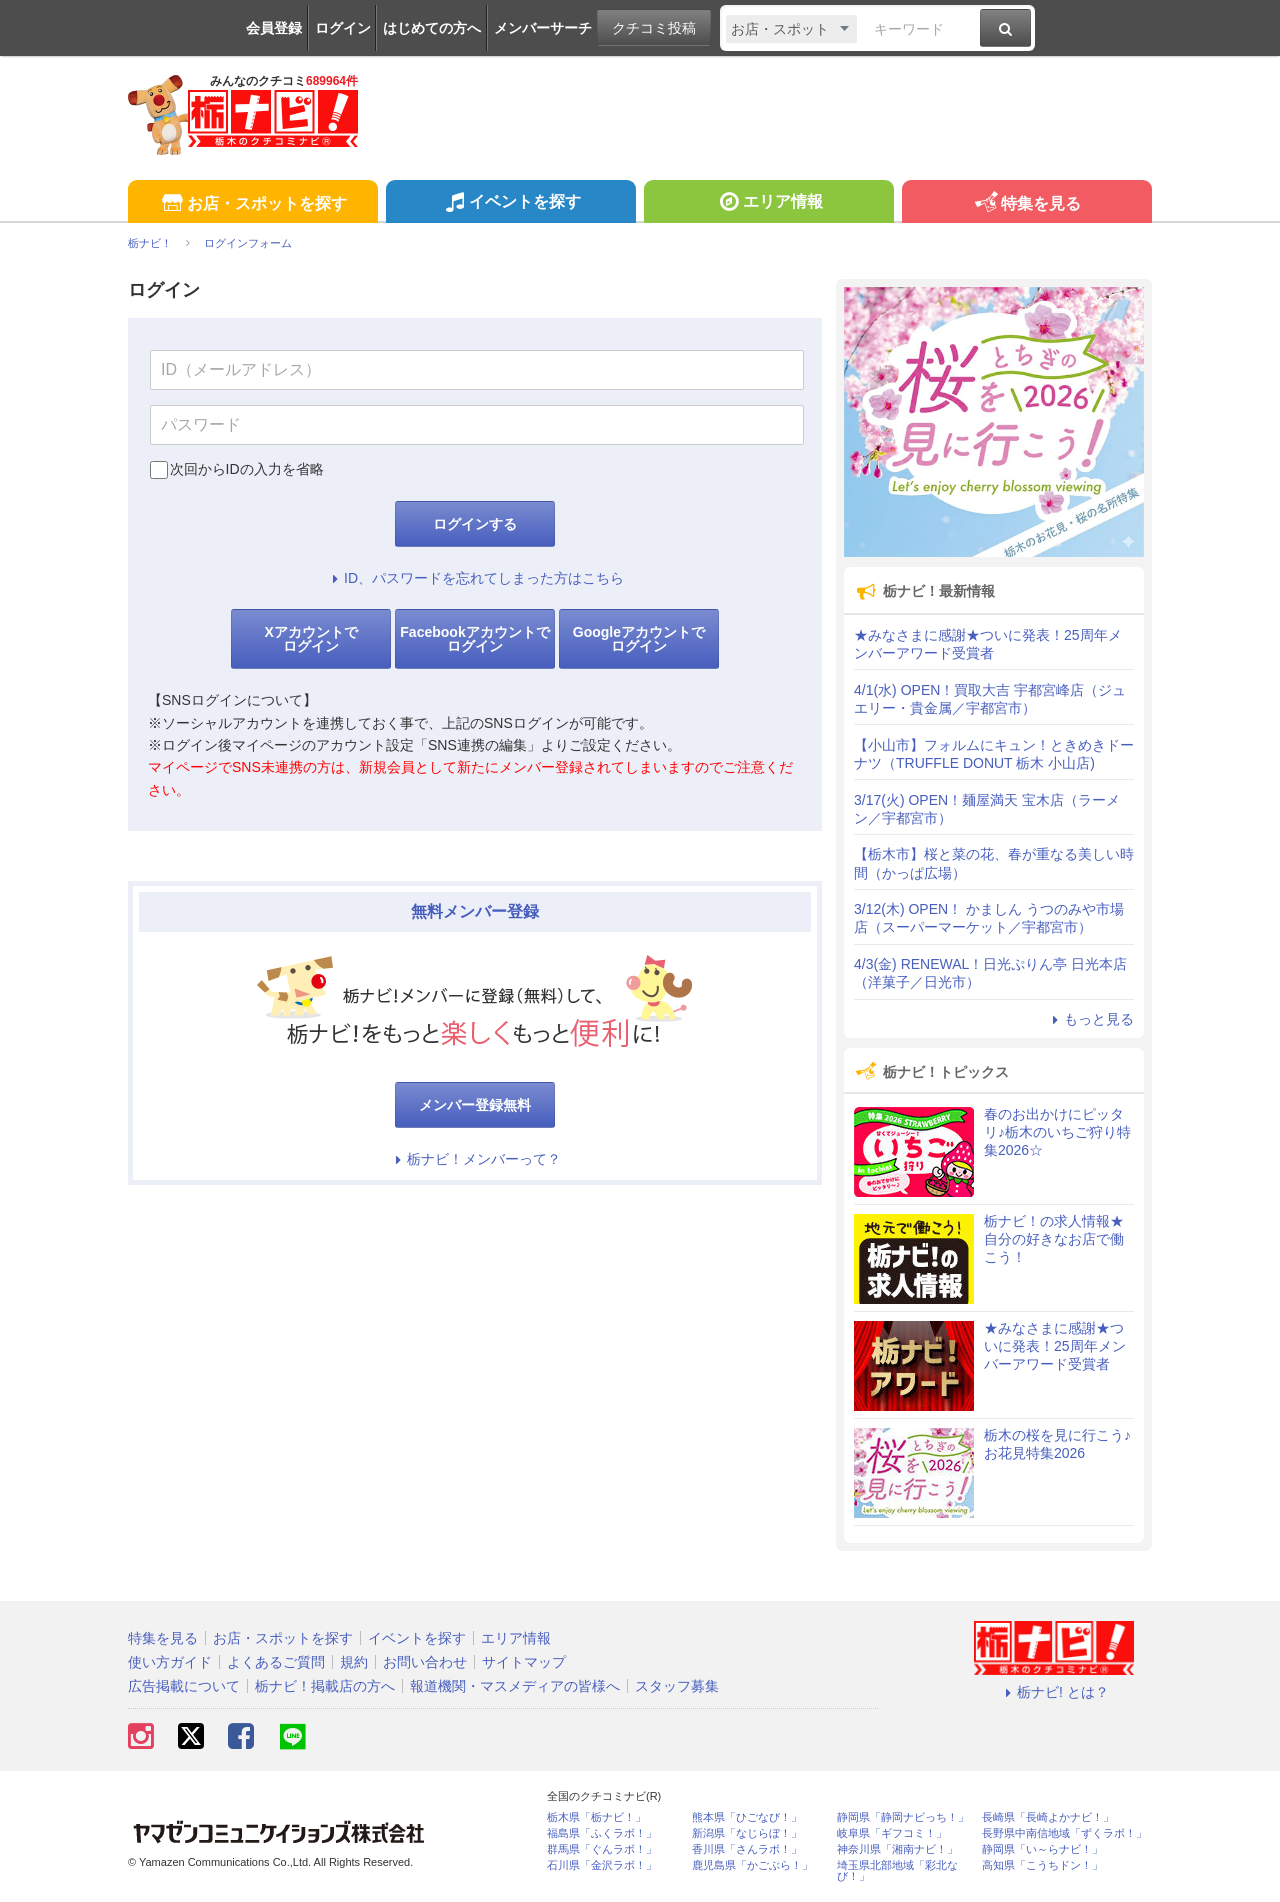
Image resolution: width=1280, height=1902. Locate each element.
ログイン (343, 28)
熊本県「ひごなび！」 (747, 1817)
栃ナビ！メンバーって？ (475, 1159)
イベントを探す (510, 204)
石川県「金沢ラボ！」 (602, 1865)
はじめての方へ (432, 28)
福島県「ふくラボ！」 (602, 1833)
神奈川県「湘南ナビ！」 (897, 1849)
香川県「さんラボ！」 (747, 1849)
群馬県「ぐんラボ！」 (602, 1849)
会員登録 (274, 28)
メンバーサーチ (543, 28)
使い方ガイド (170, 1662)
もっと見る (1090, 1019)
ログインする (475, 524)
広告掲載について (184, 1686)
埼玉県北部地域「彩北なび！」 (897, 1871)
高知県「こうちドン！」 (1042, 1865)
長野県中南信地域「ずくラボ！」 (1064, 1833)
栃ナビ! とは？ (1054, 1692)
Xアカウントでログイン (310, 639)
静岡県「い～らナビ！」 (1042, 1849)
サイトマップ (524, 1662)
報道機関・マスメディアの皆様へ (515, 1686)
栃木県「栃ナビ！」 (596, 1817)
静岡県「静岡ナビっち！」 (903, 1817)
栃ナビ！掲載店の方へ (325, 1686)
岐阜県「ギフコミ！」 (892, 1833)
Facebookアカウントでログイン (474, 639)
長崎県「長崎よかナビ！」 (1048, 1817)
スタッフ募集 (677, 1686)
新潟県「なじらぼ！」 (747, 1833)
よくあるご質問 (276, 1662)
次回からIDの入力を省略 (247, 469)
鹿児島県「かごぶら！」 (752, 1865)
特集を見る (1026, 204)
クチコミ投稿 (654, 28)
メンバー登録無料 (475, 1105)
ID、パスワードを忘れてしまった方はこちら (475, 578)
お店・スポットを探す (252, 204)
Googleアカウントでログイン (639, 639)
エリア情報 (768, 204)
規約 (354, 1662)
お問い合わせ (425, 1662)
